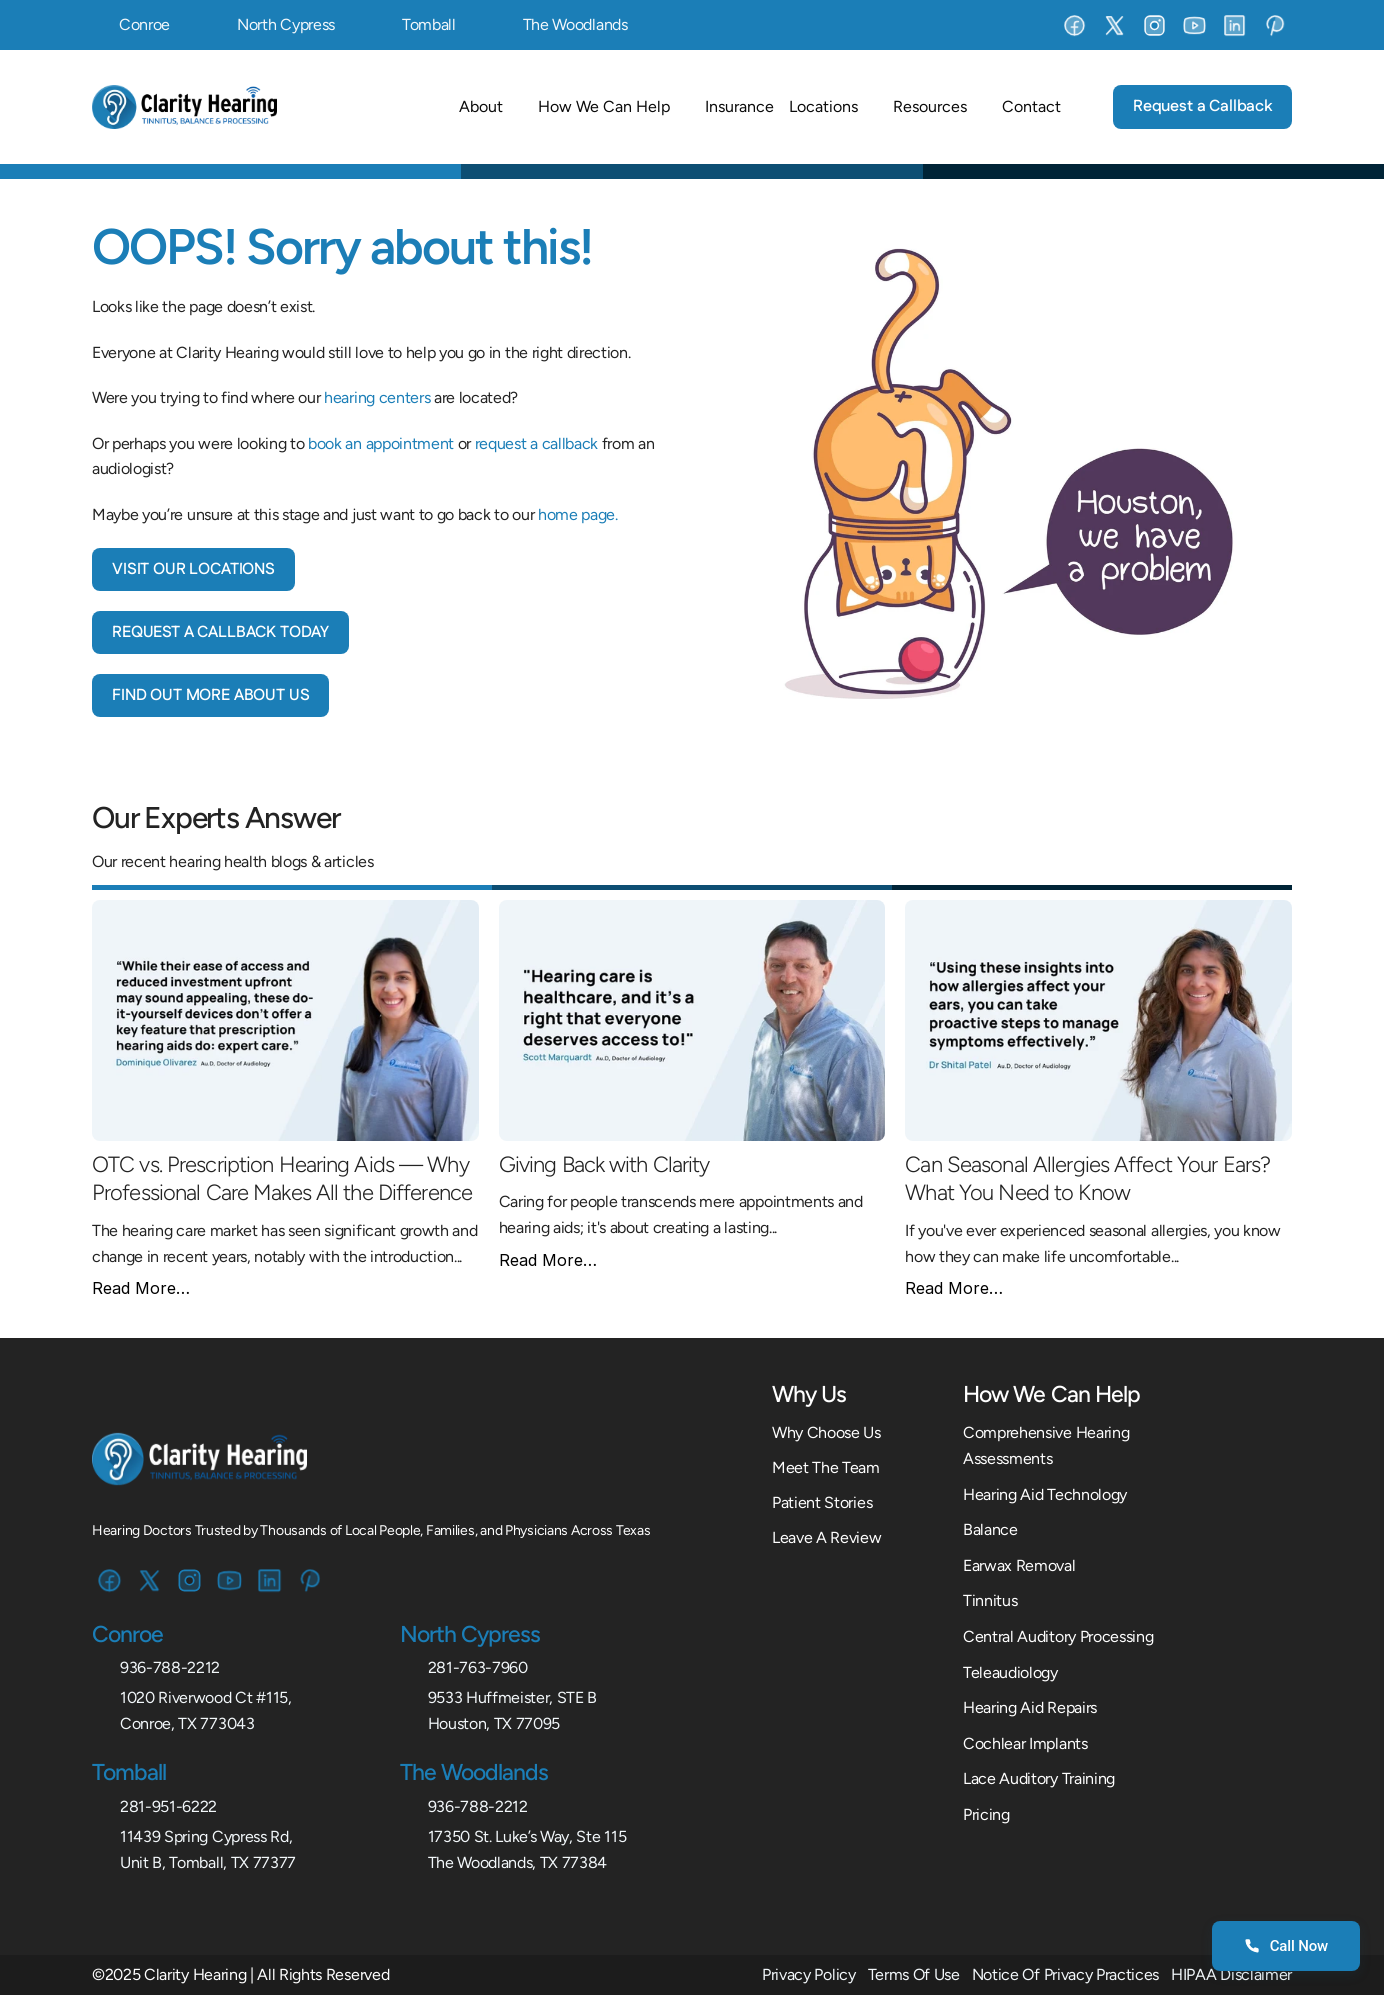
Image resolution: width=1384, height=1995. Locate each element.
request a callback (536, 443)
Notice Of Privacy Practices (1065, 1974)
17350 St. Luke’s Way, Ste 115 (527, 1836)
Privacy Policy (809, 1974)
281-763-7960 (478, 1667)
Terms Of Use (914, 1974)
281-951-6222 (168, 1806)
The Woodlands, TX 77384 (518, 1862)
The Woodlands (575, 24)
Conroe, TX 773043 (187, 1723)
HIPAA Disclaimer (1231, 1974)
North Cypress (286, 24)
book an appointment (381, 443)
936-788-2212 (170, 1667)
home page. (578, 514)
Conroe (144, 24)
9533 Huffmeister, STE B (513, 1697)
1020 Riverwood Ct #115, (206, 1697)
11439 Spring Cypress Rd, (206, 1836)
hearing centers (377, 397)
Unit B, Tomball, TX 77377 (208, 1862)
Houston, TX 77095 (494, 1723)
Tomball (429, 24)
